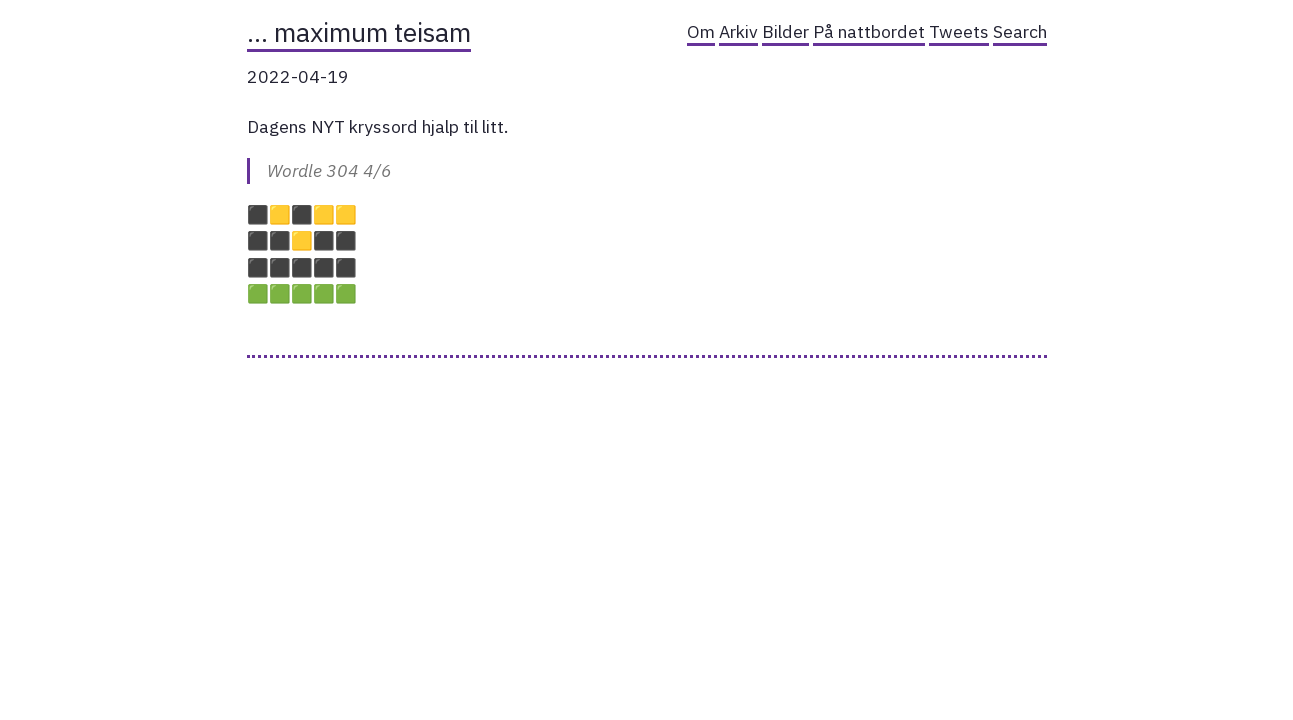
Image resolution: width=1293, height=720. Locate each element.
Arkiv (738, 31)
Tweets (959, 31)
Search (1020, 31)
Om (701, 31)
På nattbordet (869, 31)
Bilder (785, 31)
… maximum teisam (359, 32)
